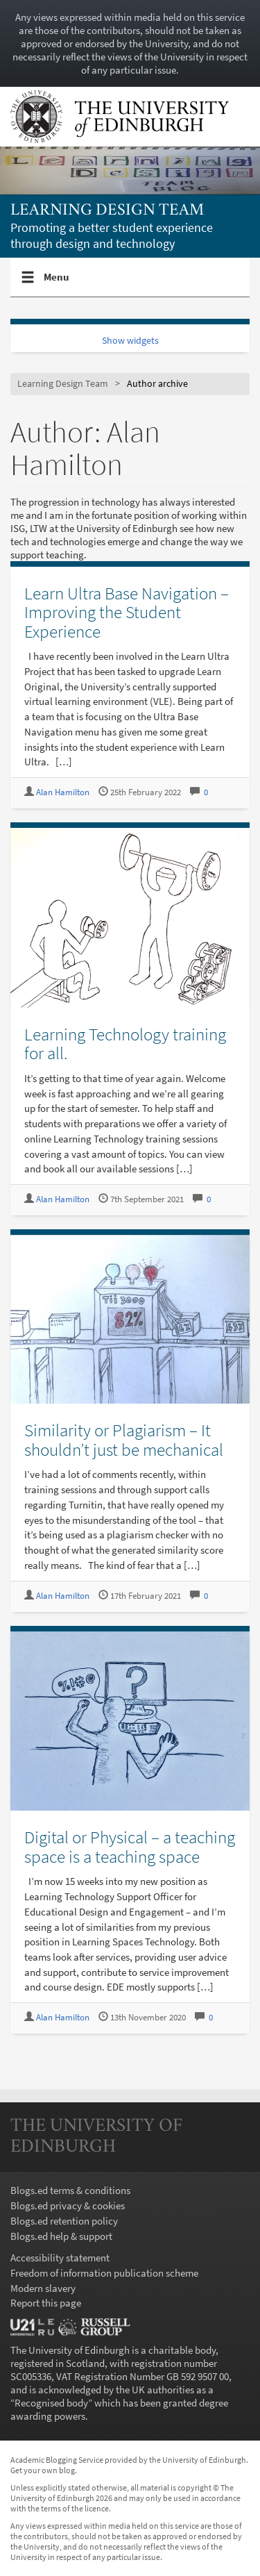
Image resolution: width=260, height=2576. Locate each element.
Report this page (45, 2302)
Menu (57, 282)
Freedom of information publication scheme (104, 2272)
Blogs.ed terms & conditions (70, 2190)
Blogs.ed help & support (61, 2236)
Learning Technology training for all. (125, 1044)
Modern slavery (43, 2288)
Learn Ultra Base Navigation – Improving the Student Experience (126, 612)
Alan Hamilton (62, 792)
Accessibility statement (60, 2257)
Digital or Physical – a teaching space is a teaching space (129, 1847)
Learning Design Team (107, 210)
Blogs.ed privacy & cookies (67, 2205)
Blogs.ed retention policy (64, 2220)
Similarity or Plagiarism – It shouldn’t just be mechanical (123, 1440)
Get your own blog (42, 2470)
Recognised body (51, 2402)
